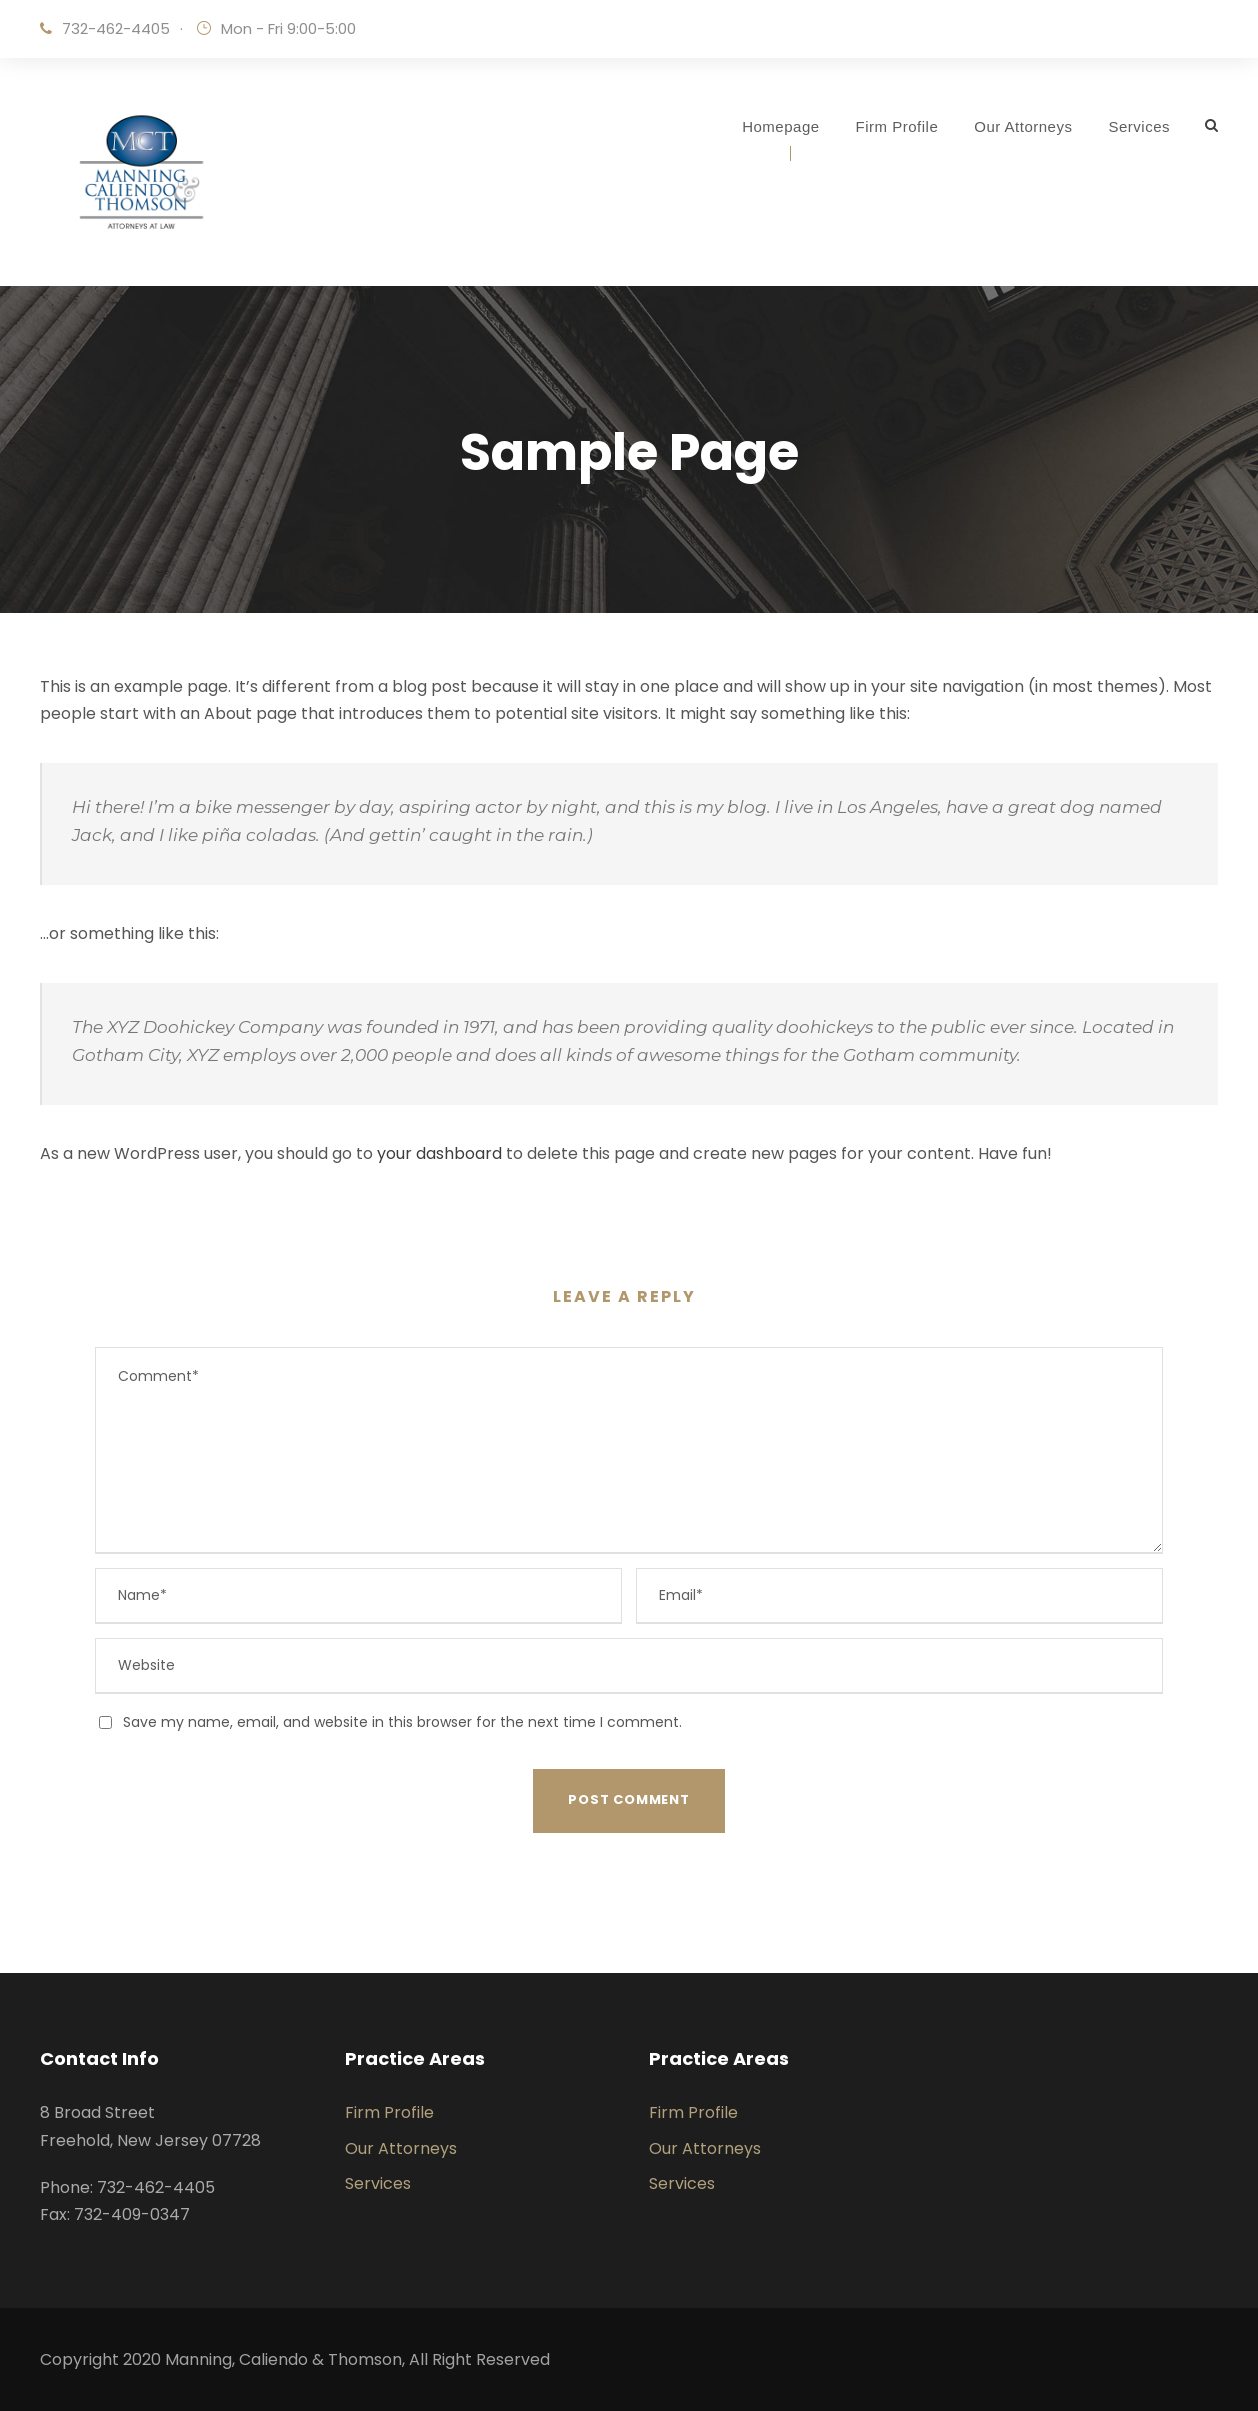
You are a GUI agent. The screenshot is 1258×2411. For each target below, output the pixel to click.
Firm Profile (897, 126)
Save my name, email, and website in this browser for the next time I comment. (402, 1722)
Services (1139, 126)
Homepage (780, 126)
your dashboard (439, 1153)
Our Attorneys (1023, 126)
